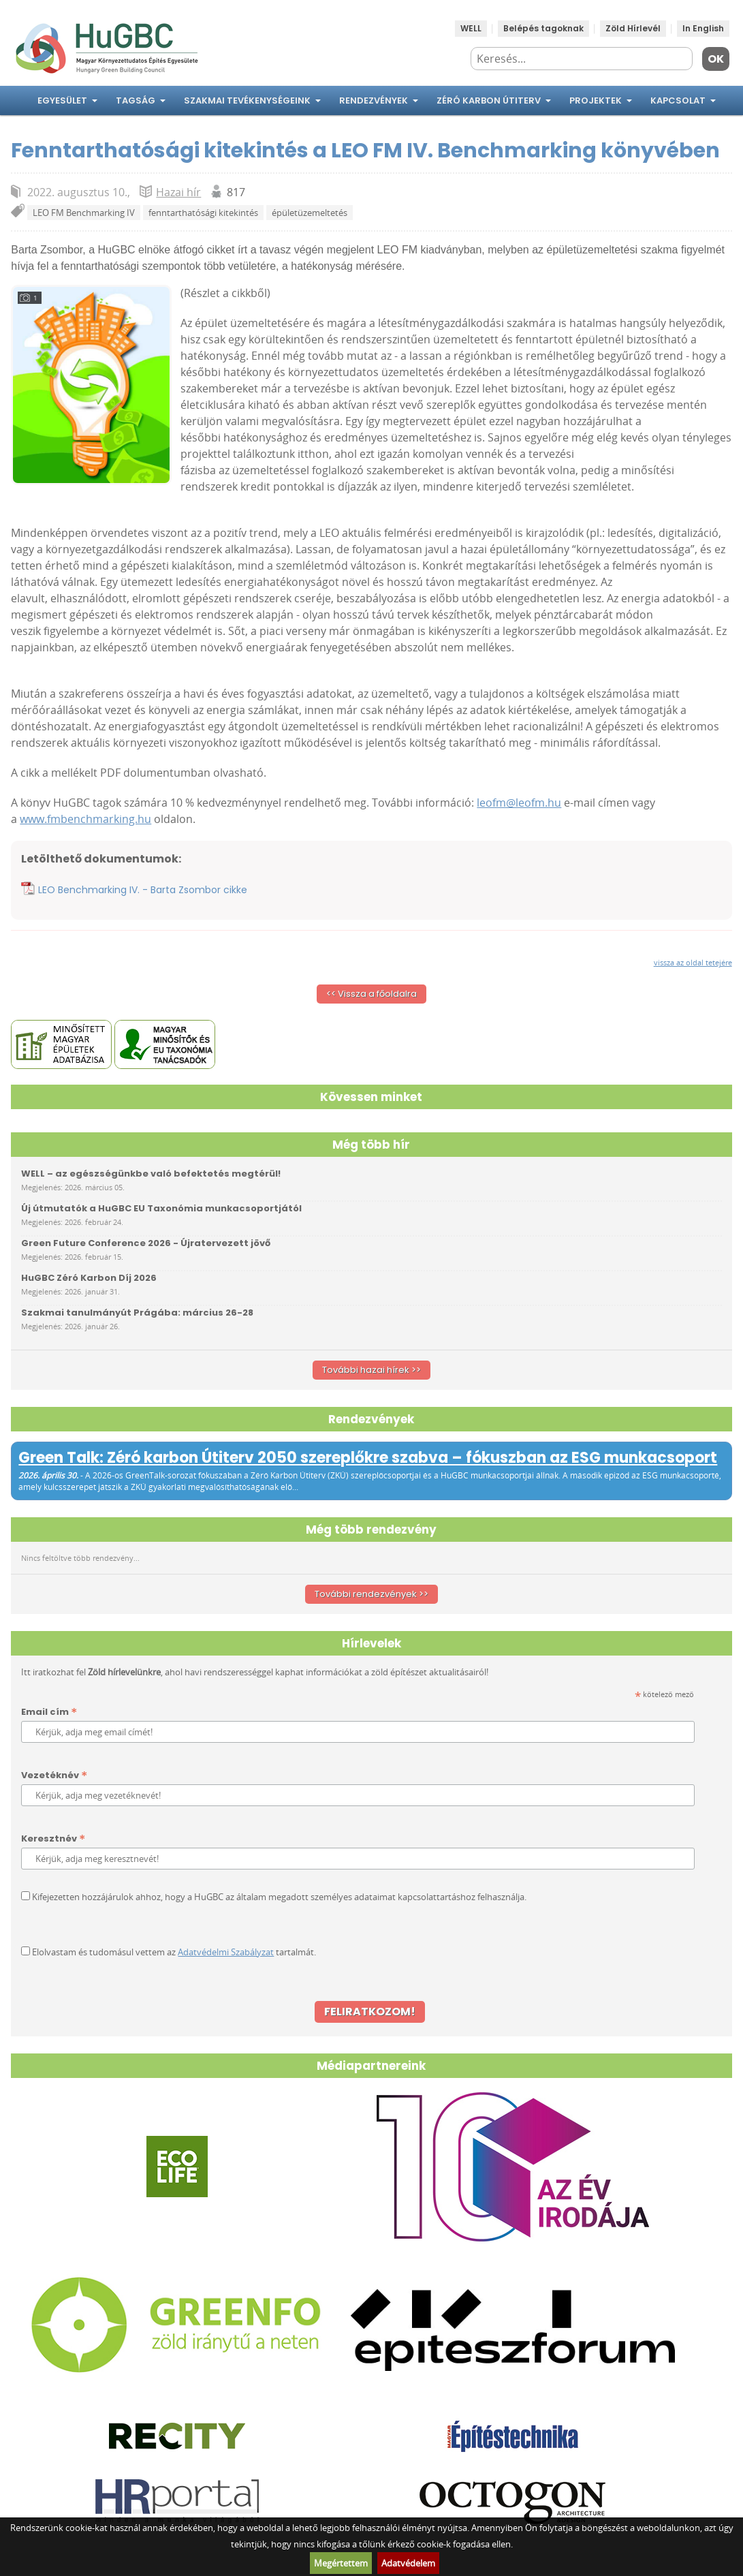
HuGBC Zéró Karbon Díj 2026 (89, 1277)
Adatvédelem (408, 2563)
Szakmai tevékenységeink (247, 100)
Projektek (595, 100)
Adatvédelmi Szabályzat (226, 1952)
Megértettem (341, 2563)
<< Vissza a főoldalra (371, 993)
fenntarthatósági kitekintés (203, 212)
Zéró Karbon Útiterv (489, 100)
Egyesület (62, 100)
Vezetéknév (54, 1776)
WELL (470, 28)
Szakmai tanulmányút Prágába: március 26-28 (137, 1312)
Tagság (135, 100)
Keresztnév (53, 1839)
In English (703, 28)
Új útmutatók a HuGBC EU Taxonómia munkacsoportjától (161, 1208)
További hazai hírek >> (371, 1369)
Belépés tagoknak (543, 28)
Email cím (49, 1712)
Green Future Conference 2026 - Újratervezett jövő (145, 1243)
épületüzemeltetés (309, 212)
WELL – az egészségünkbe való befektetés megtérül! (151, 1173)
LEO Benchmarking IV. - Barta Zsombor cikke (142, 890)
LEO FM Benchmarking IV (84, 212)
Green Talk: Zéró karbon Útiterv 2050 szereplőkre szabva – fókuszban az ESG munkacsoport (367, 1457)
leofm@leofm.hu (519, 802)
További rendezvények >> (371, 1593)
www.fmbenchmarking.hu (85, 818)
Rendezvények (373, 100)
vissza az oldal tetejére (693, 962)
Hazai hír (178, 192)
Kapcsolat (678, 100)
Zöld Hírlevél (633, 28)
